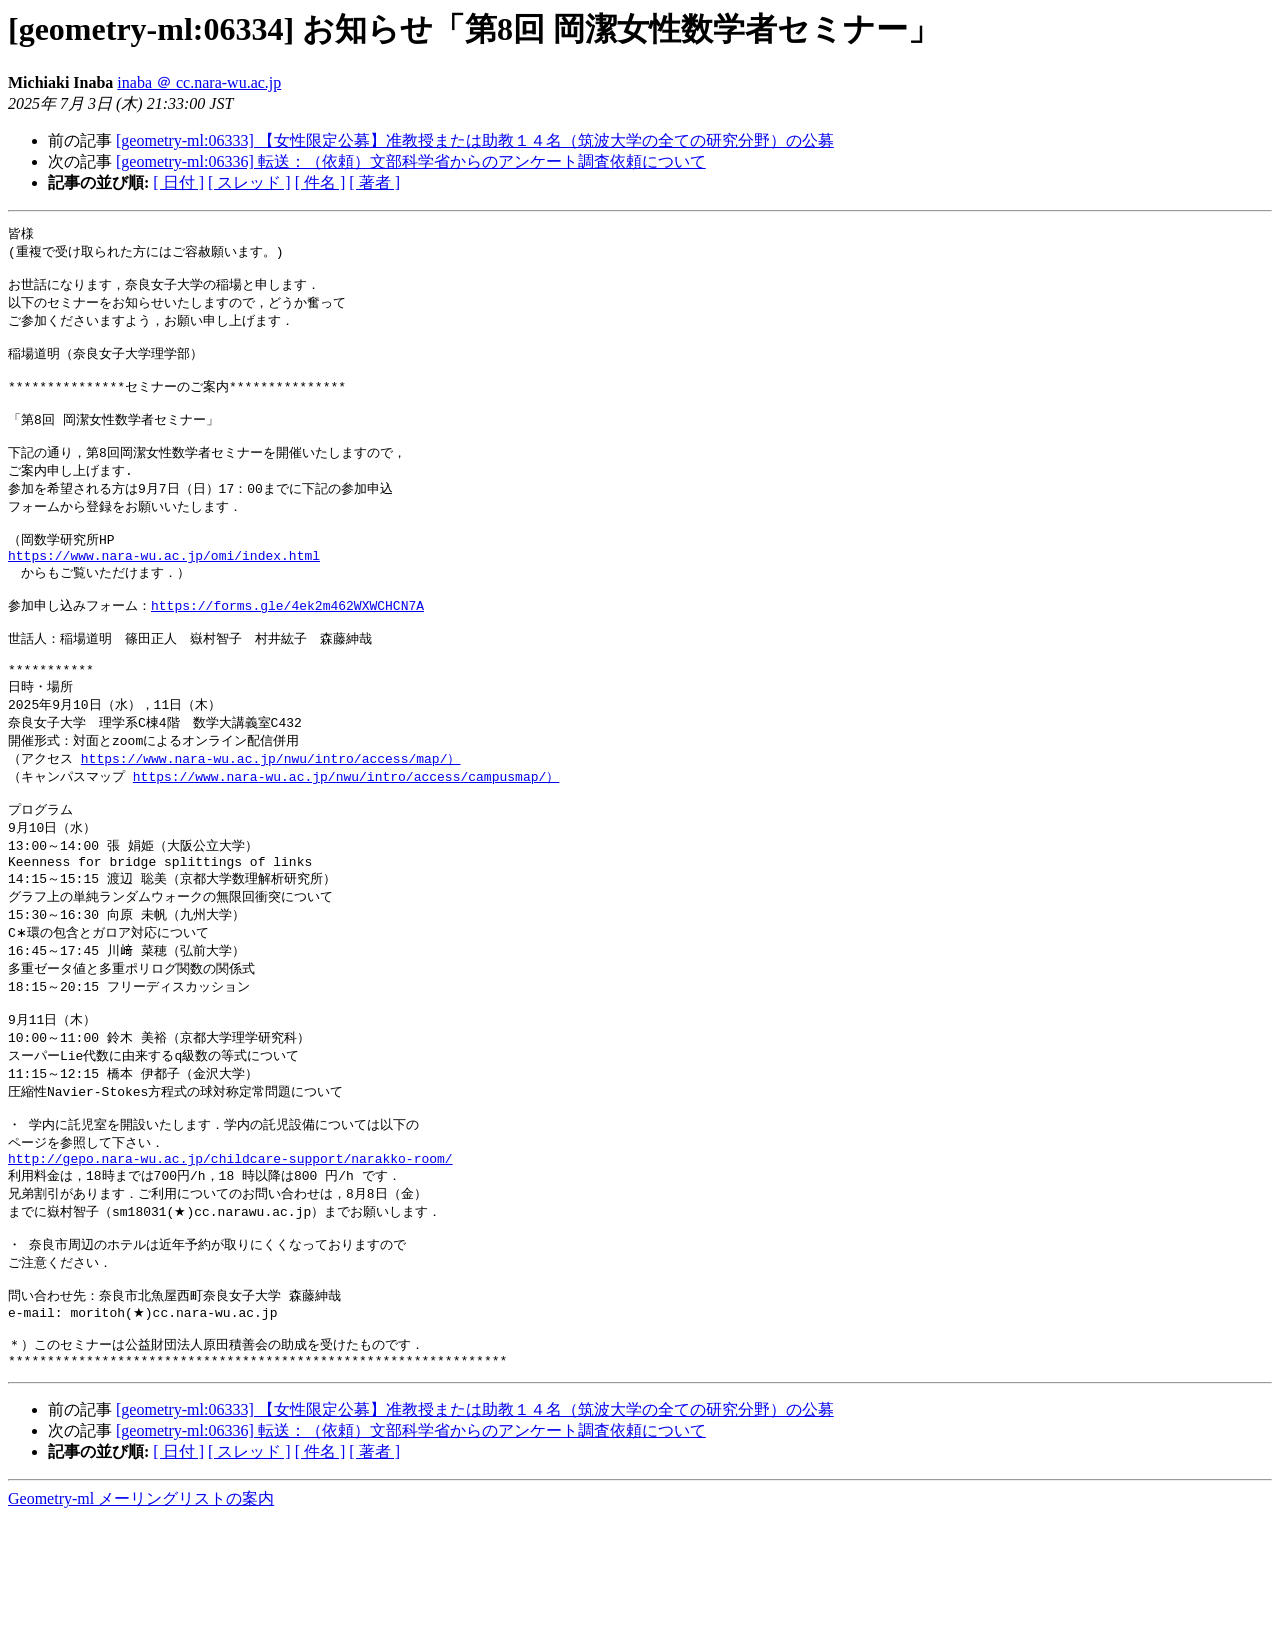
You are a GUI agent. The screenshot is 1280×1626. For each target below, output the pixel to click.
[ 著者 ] (374, 182)
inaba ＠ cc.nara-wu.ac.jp (199, 82)
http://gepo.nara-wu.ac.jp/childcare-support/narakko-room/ (230, 1245)
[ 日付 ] (178, 182)
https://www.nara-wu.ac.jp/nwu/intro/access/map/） (271, 812)
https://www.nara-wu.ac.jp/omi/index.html (164, 589)
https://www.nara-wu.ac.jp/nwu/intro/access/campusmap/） (346, 831)
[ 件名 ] (320, 182)
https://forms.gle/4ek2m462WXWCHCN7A (287, 644)
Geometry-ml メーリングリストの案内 (141, 1606)
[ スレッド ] (249, 182)
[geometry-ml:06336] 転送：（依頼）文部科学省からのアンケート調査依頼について (411, 161)
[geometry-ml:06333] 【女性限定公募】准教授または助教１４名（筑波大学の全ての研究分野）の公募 (475, 140)
